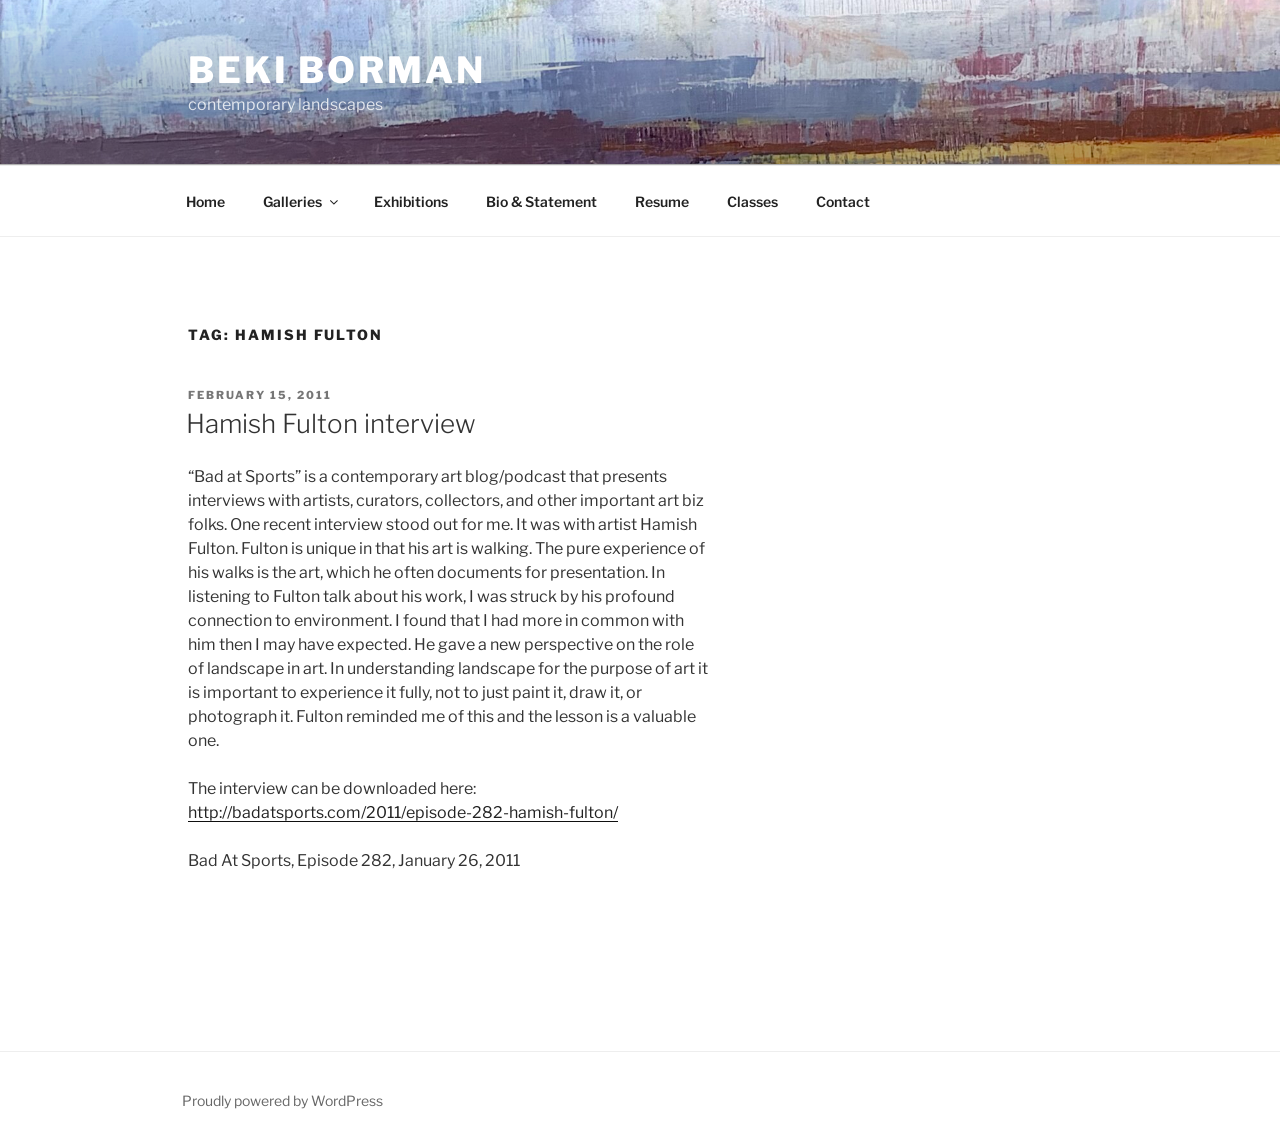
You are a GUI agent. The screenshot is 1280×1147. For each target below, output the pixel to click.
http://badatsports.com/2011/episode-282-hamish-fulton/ (403, 812)
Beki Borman (337, 70)
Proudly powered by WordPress (282, 1100)
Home (205, 201)
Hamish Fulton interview (331, 423)
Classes (752, 201)
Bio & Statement (541, 201)
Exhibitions (411, 201)
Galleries (302, 201)
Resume (662, 201)
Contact (843, 201)
